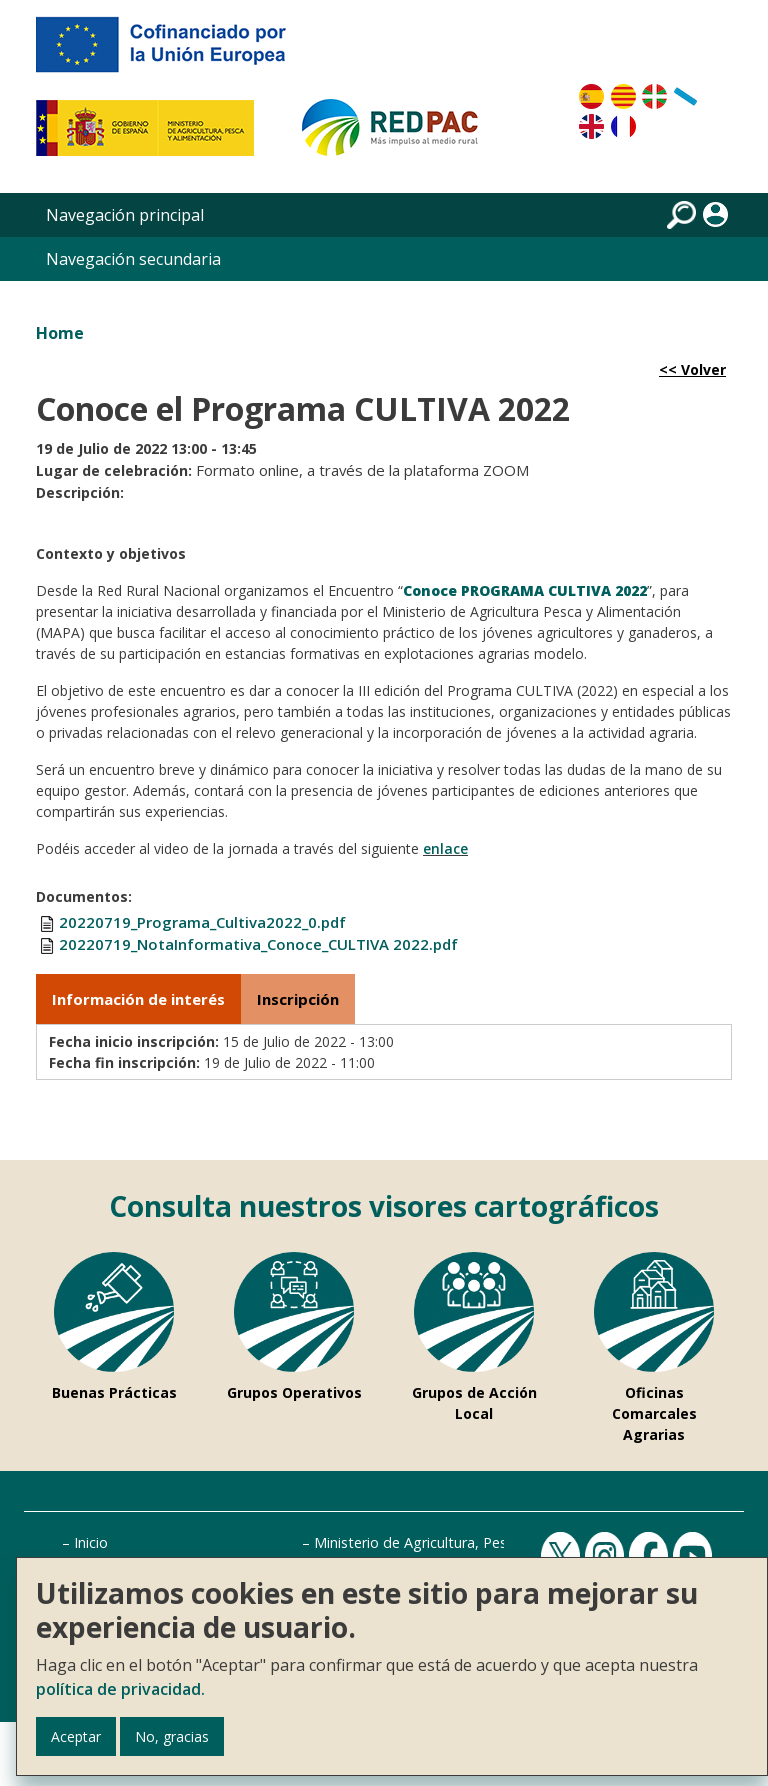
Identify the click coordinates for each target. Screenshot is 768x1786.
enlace (445, 848)
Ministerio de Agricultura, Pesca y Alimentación (468, 1542)
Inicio (91, 1542)
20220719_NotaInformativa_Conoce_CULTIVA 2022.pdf (258, 944)
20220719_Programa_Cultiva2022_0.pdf (202, 922)
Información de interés (138, 999)
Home (60, 333)
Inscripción (298, 999)
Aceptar (76, 1736)
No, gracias (172, 1736)
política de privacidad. (120, 1689)
